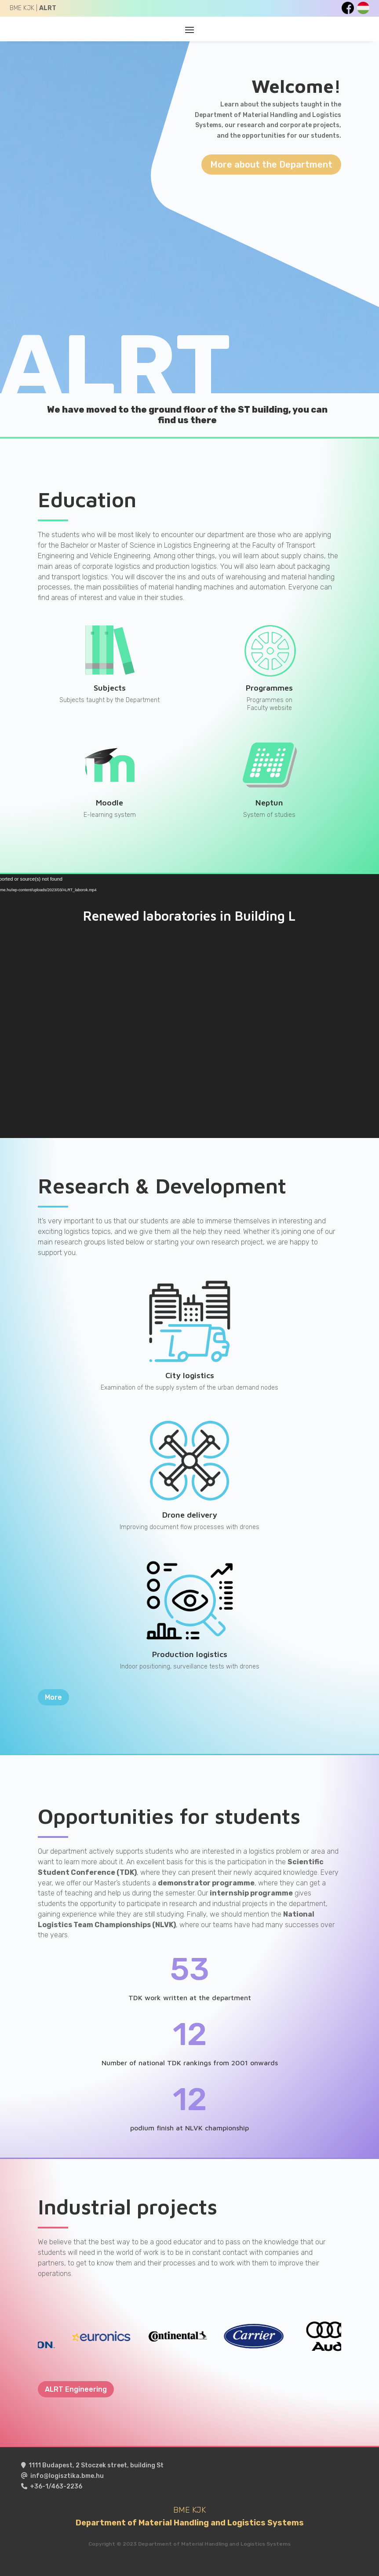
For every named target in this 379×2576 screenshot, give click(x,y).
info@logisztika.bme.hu (67, 2476)
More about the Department (271, 164)
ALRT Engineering (76, 2389)
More (53, 1697)
